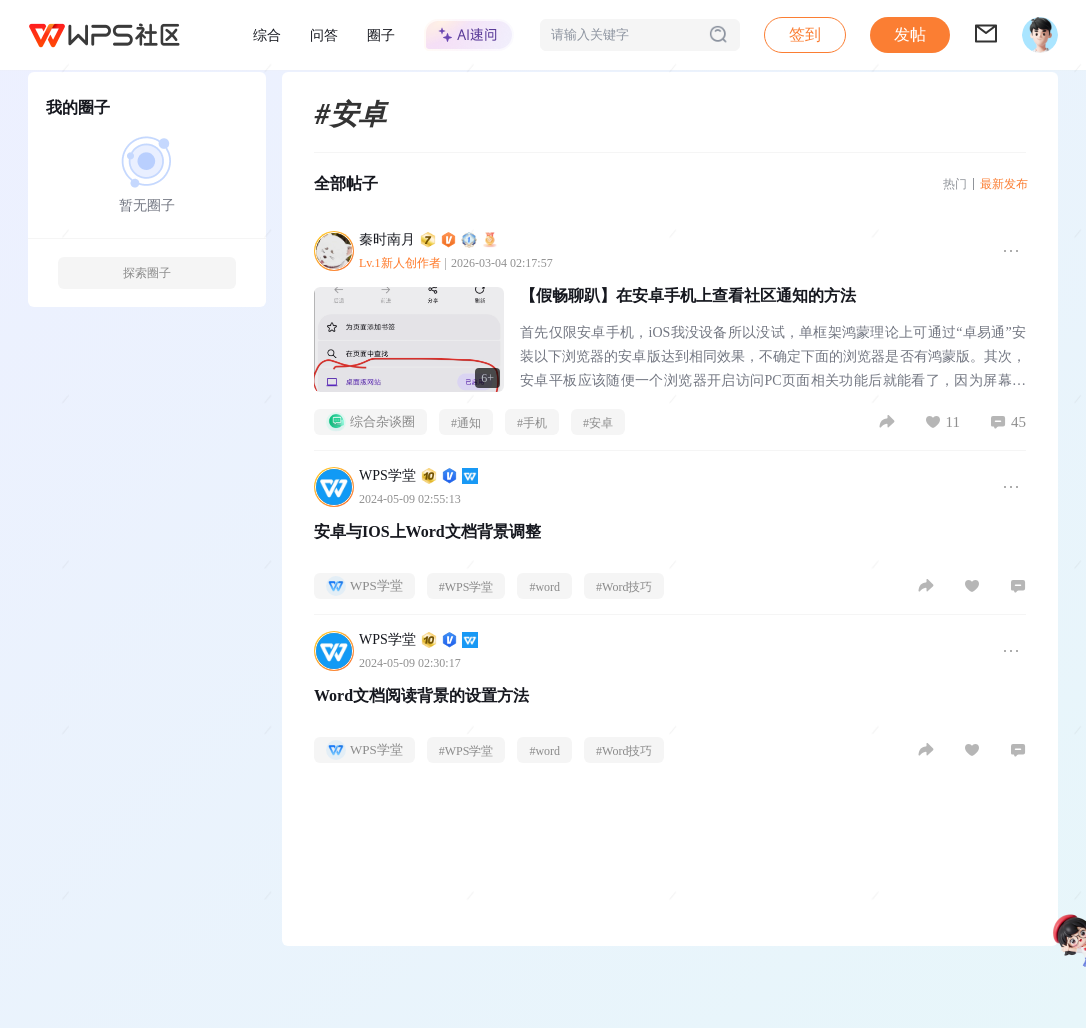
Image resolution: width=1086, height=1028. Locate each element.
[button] (910, 35)
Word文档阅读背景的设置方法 (421, 695)
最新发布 (1004, 184)
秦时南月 (428, 239)
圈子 (381, 35)
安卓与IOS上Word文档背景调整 (427, 531)
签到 (805, 34)
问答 (324, 35)
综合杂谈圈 (370, 422)
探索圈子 (147, 273)
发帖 (910, 34)
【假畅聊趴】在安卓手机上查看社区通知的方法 (688, 295)
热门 (955, 184)
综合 (267, 35)
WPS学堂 (418, 475)
